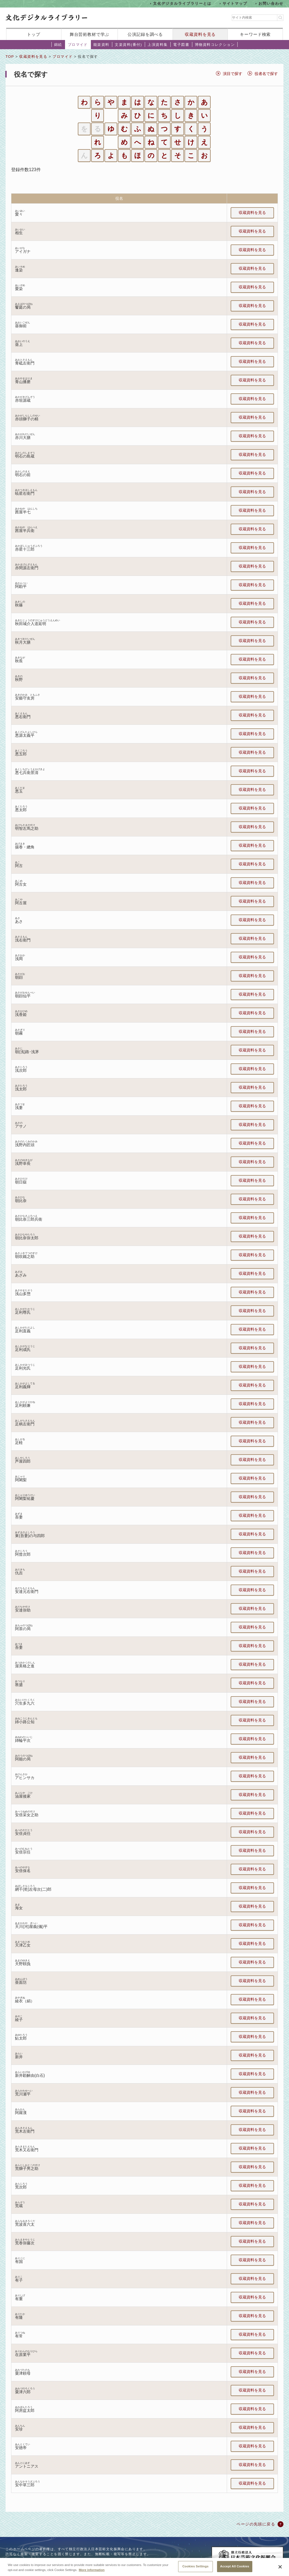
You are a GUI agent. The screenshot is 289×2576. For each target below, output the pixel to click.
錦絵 (58, 45)
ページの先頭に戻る (255, 2524)
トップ (33, 34)
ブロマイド (78, 45)
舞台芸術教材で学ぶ (89, 34)
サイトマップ (235, 3)
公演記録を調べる (145, 34)
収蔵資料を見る (200, 34)
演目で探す (232, 73)
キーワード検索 (255, 34)
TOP (10, 56)
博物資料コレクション (215, 45)
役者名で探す (266, 73)
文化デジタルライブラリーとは (182, 3)
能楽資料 (101, 45)
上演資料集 (158, 45)
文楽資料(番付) (128, 45)
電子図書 (181, 45)
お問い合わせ (270, 3)
